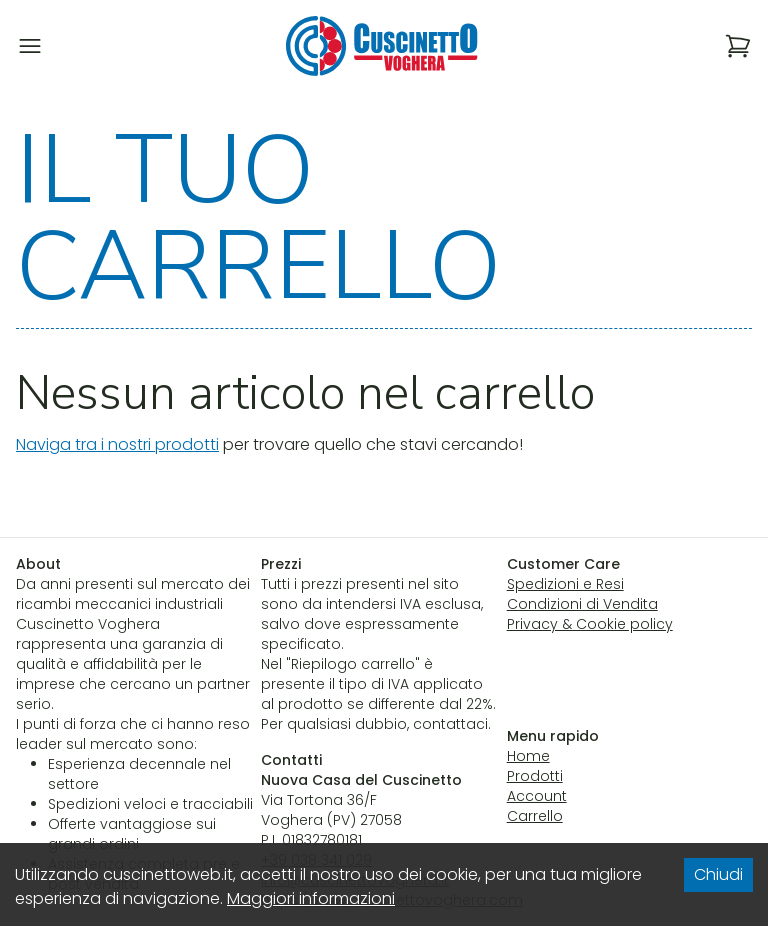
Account (537, 796)
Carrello (535, 816)
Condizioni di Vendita (582, 604)
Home (528, 756)
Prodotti (535, 776)
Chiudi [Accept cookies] (718, 874)
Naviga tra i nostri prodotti (117, 444)
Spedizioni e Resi (565, 584)
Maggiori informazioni (311, 898)
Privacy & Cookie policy (590, 624)
